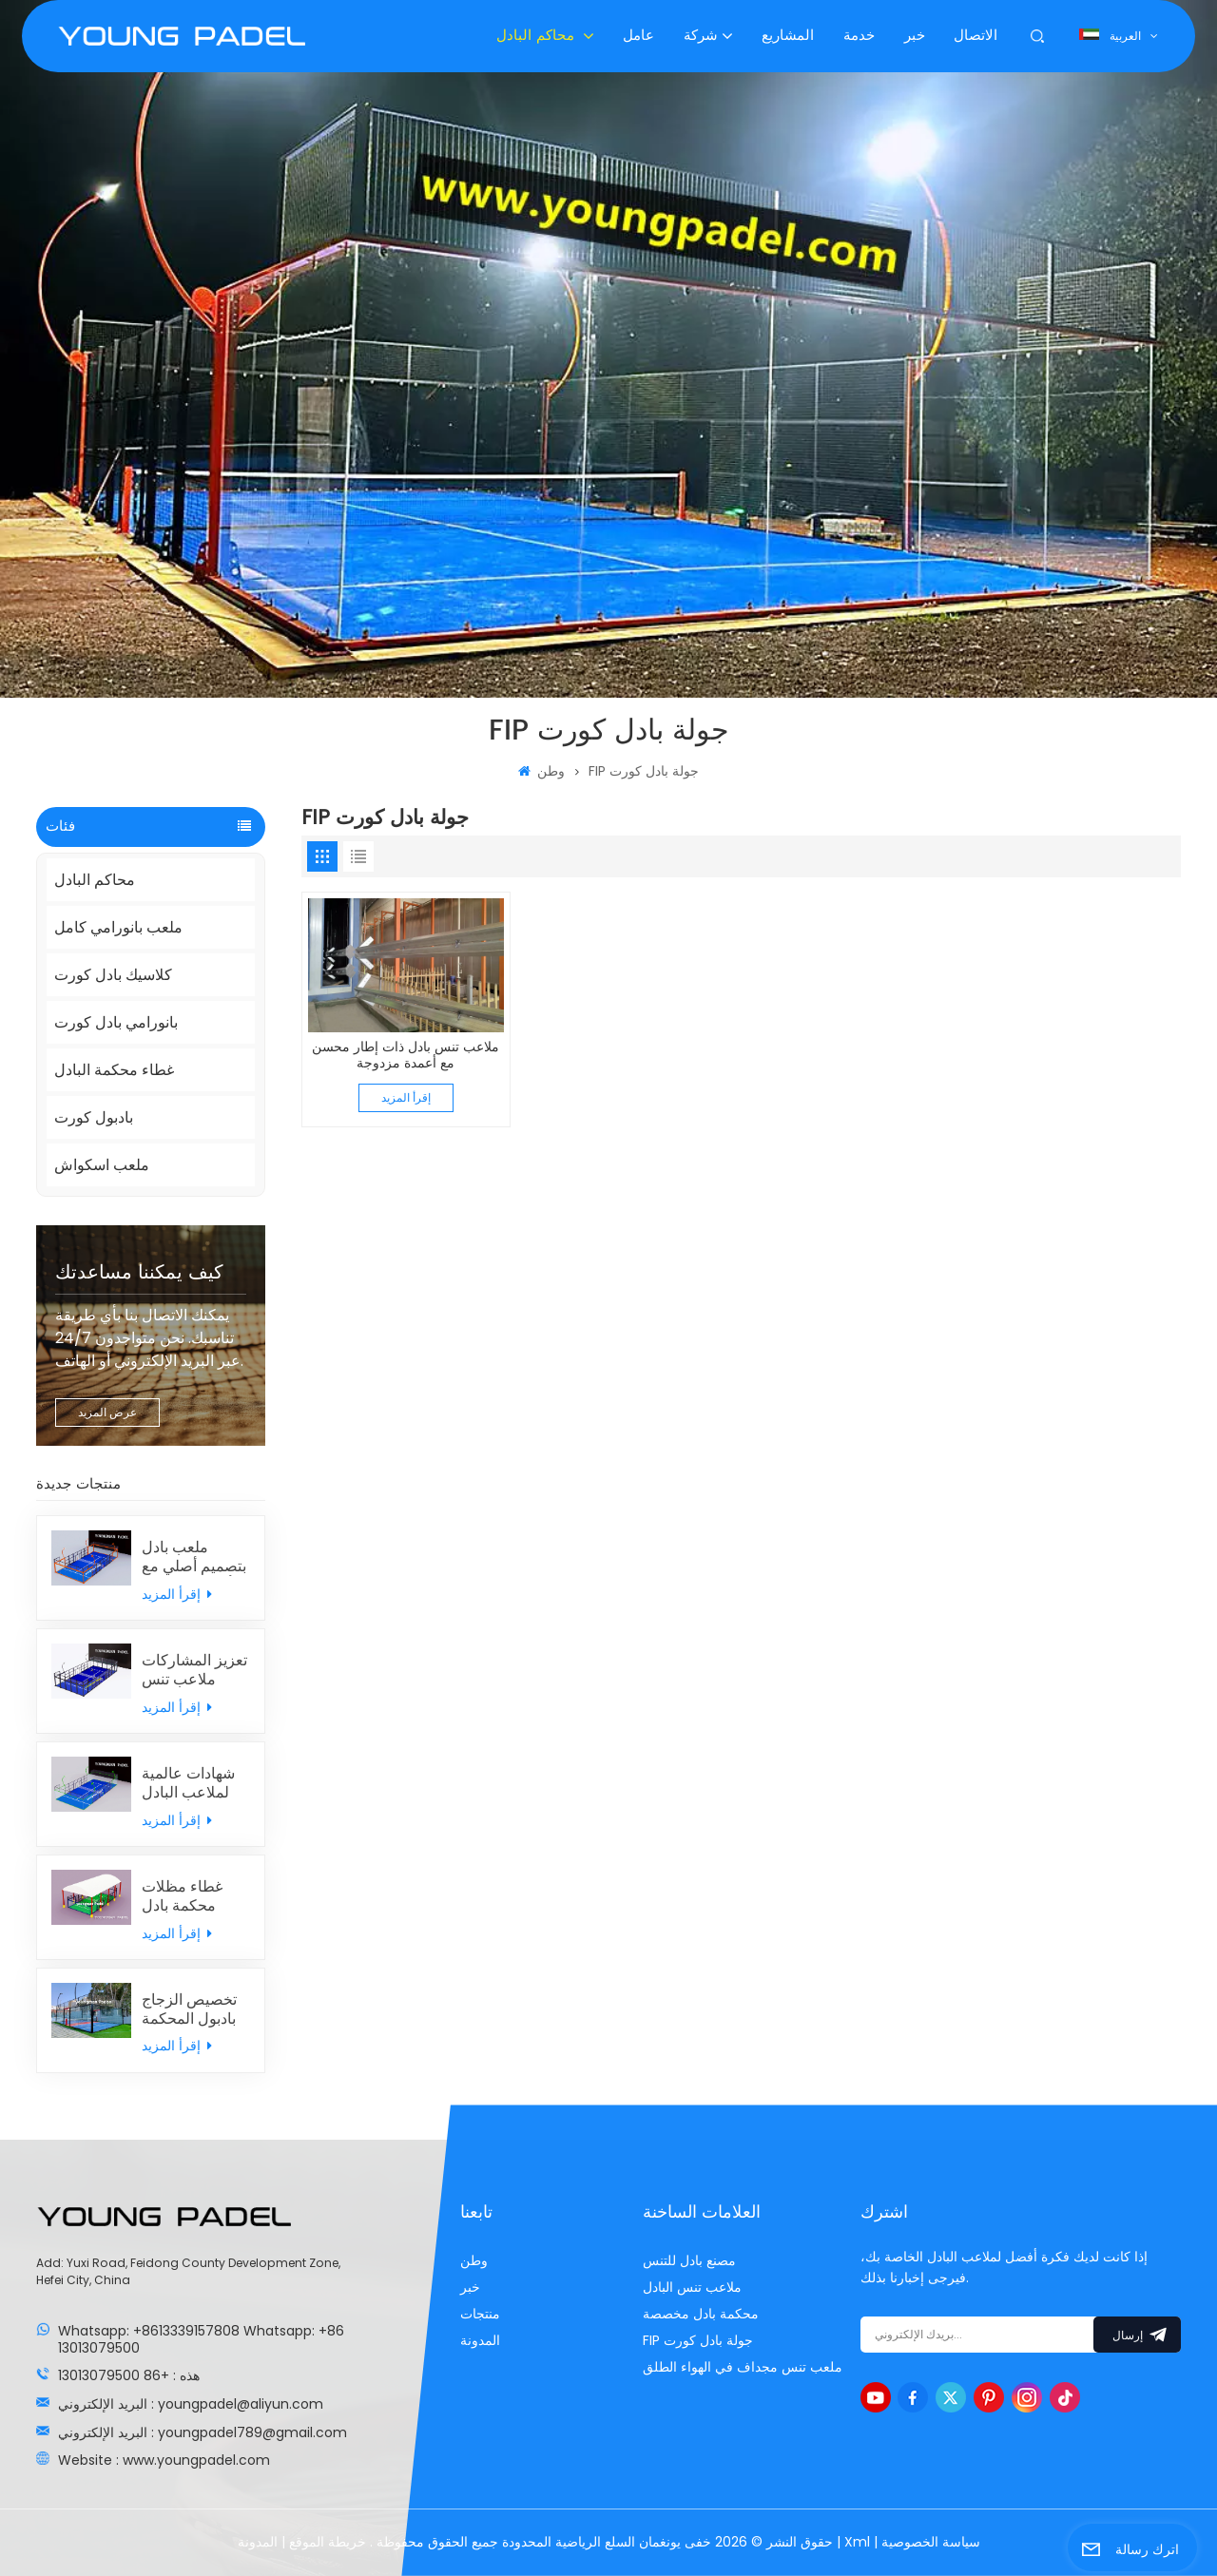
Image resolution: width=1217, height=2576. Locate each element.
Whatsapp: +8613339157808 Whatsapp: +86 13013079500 (201, 2339)
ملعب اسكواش (101, 1165)
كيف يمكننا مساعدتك (139, 1273)
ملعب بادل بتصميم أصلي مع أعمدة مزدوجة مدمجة (194, 1557)
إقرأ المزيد (177, 1594)
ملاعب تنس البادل (692, 2287)
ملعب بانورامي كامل (118, 927)
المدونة (480, 2340)
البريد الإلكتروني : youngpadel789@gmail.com (202, 2432)
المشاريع (788, 36)
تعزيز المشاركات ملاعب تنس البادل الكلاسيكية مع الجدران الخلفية (194, 1670)
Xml (857, 2541)
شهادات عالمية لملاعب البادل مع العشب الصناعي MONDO (188, 1783)
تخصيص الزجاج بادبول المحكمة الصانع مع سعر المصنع (189, 2009)
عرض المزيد (107, 1412)
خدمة (859, 36)
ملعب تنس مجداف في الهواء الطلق (742, 2366)
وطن (541, 770)
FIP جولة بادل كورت (698, 2340)
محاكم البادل (537, 36)
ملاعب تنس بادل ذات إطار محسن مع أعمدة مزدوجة (405, 1055)
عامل (638, 36)
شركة (701, 36)
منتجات (480, 2313)
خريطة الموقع (325, 2541)
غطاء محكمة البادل (114, 1070)
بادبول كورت (93, 1117)
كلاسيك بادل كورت (113, 975)
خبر (914, 36)
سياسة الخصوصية (930, 2541)
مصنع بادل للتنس (689, 2260)
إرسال (1137, 2334)
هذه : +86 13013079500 (129, 2375)
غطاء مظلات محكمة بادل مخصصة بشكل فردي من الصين (192, 1896)
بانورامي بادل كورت (116, 1022)
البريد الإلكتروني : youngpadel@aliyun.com (190, 2403)
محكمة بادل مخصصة (701, 2313)
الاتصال (975, 36)
